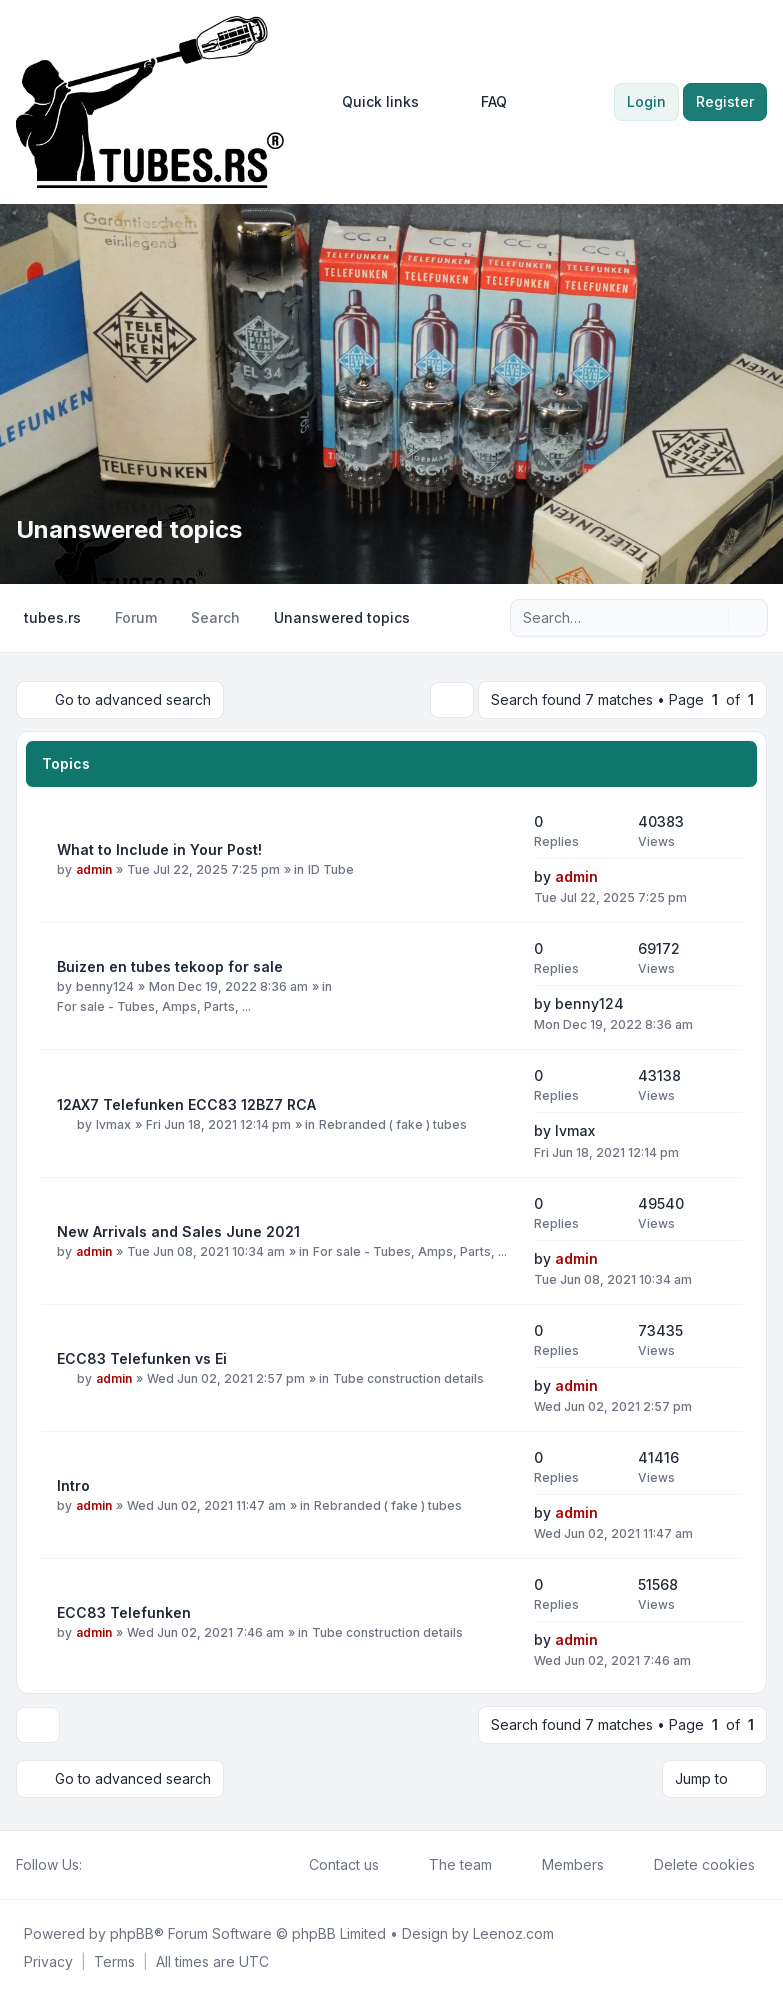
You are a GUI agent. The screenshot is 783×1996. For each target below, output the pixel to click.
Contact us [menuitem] (331, 1865)
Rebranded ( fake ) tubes (393, 1124)
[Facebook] (94, 1865)
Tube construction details (408, 1378)
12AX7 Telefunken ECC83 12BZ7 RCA (186, 1104)
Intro (73, 1485)
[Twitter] (110, 1865)
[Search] (711, 618)
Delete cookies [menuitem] (691, 1865)
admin (94, 869)
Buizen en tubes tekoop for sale (170, 966)
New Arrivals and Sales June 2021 (178, 1231)
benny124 (105, 986)
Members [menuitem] (560, 1865)
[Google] (142, 1865)
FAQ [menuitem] (481, 102)
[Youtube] (126, 1865)
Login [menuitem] (646, 101)
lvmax (113, 1124)
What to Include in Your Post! (159, 849)
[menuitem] (371, 102)
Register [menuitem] (725, 101)
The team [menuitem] (447, 1865)
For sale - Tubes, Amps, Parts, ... (154, 1006)
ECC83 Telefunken (124, 1612)
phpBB (132, 1933)
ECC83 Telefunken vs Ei (142, 1358)
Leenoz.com (513, 1933)
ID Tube (331, 869)
